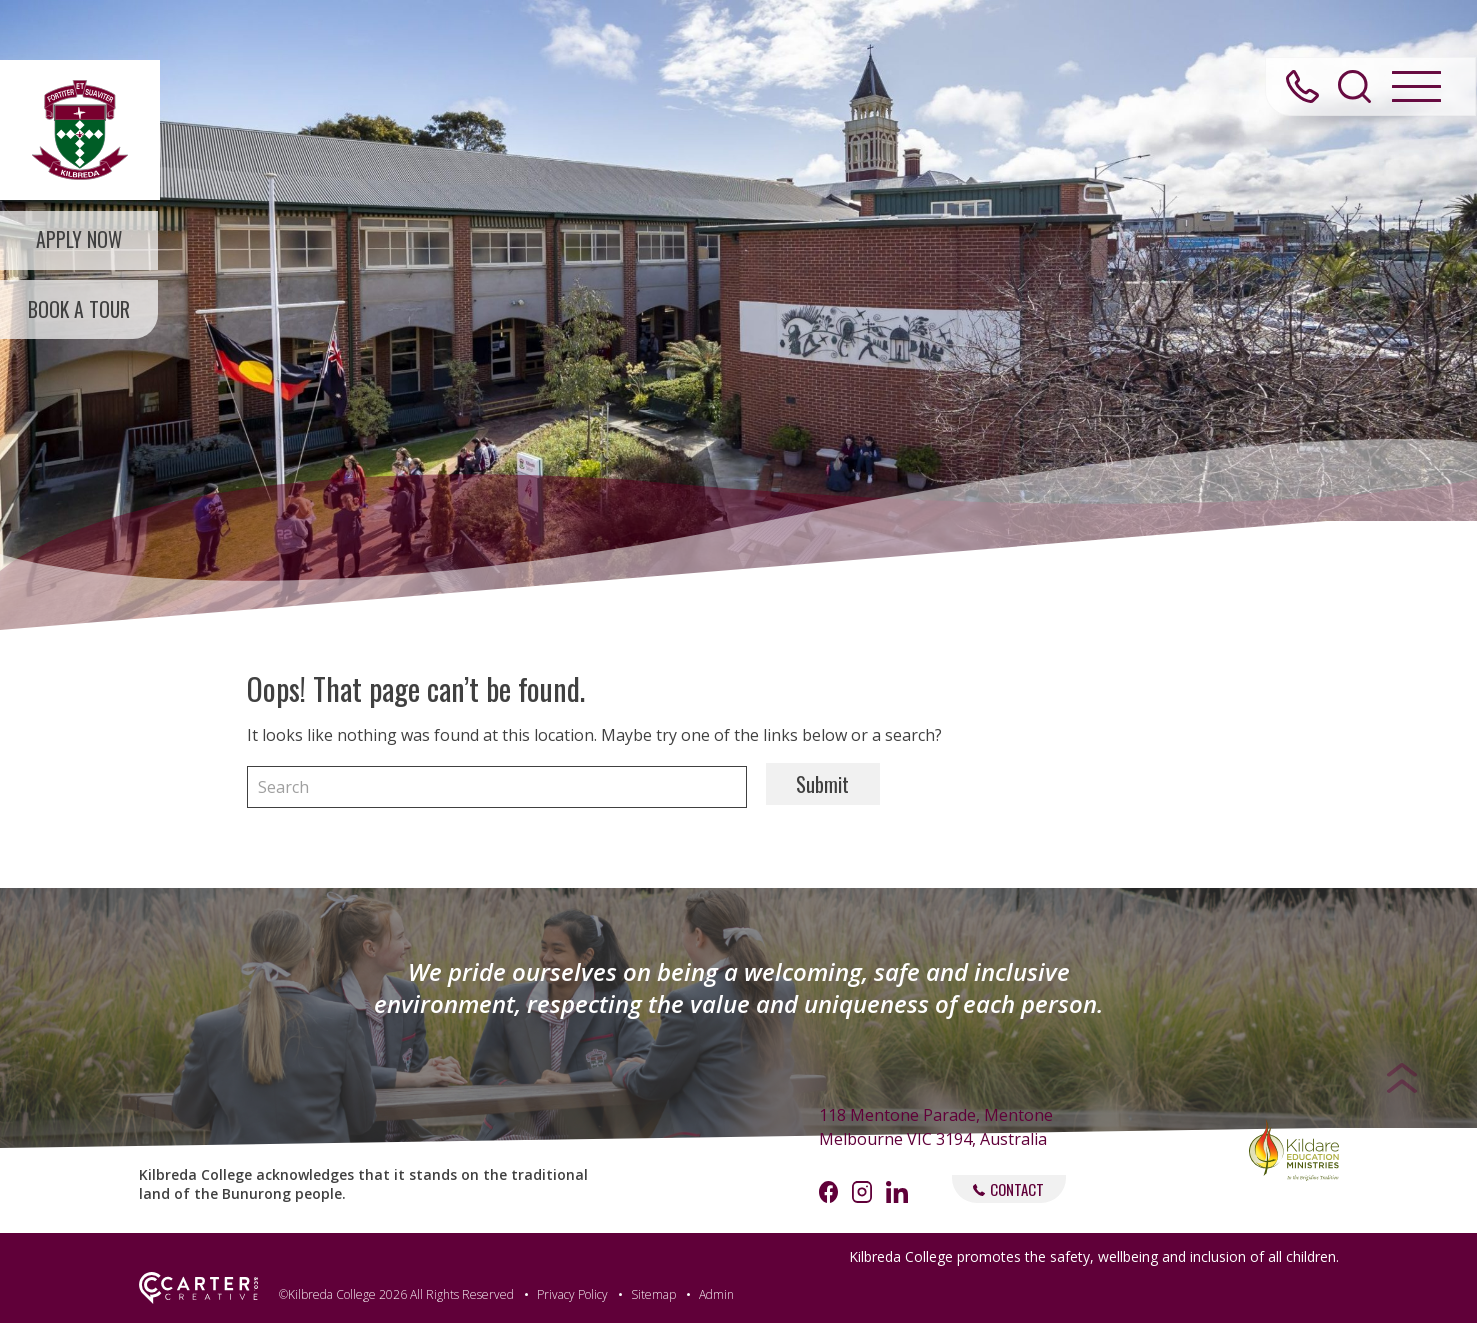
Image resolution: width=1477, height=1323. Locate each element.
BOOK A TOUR (80, 312)
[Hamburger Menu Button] (1416, 89)
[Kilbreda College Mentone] (80, 130)
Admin (716, 1294)
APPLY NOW (80, 241)
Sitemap (653, 1294)
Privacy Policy (572, 1294)
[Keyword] (497, 787)
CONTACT (1008, 1189)
